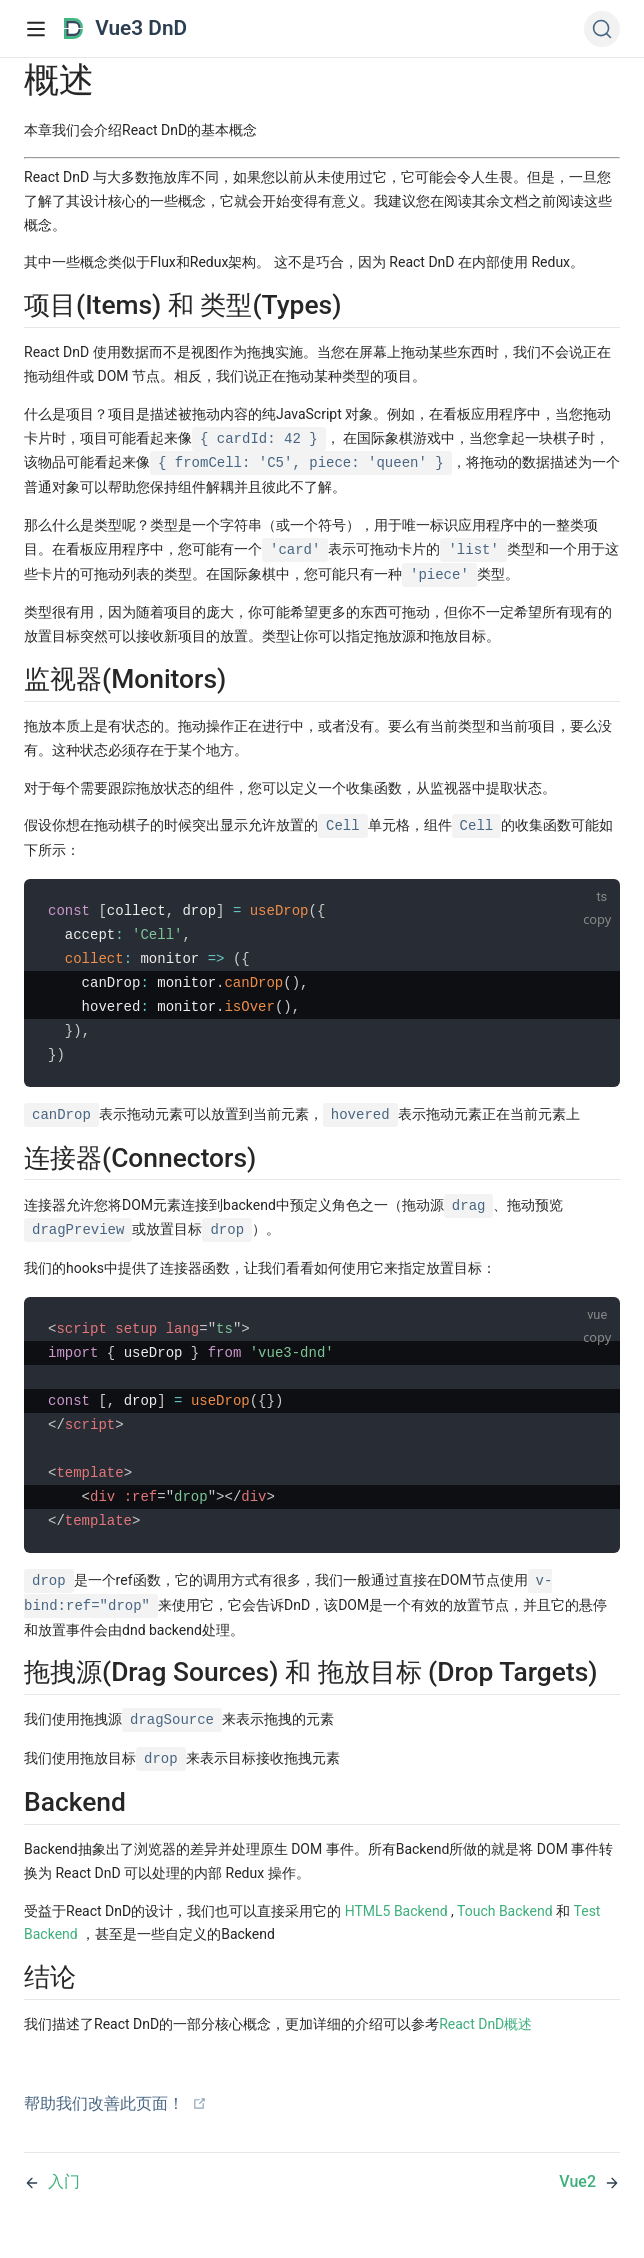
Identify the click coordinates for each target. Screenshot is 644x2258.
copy (597, 919)
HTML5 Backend (396, 1911)
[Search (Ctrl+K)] (602, 29)
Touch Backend (505, 1911)
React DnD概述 (485, 2024)
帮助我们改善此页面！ (115, 2103)
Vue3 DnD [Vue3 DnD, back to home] (125, 28)
